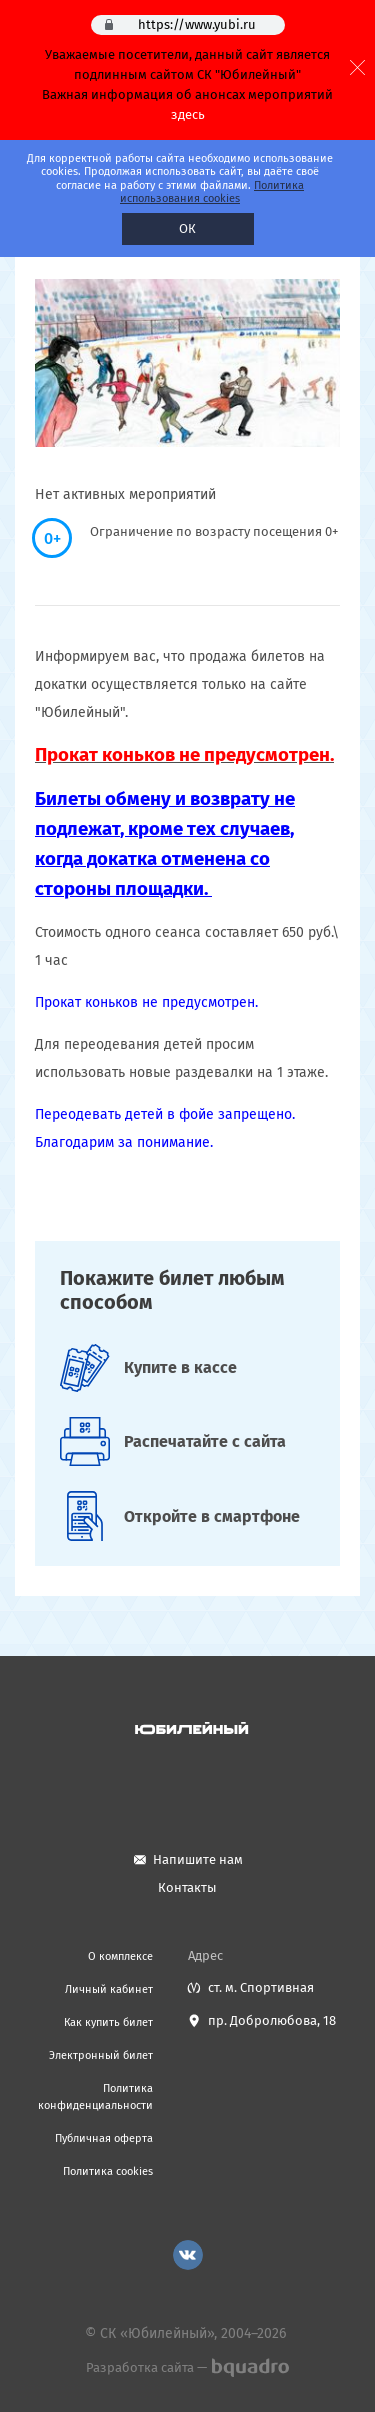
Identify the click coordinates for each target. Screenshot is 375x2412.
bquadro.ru (249, 2368)
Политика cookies (108, 2171)
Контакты (187, 1887)
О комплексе (120, 1956)
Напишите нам (198, 1859)
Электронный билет (101, 2055)
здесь (188, 114)
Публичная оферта (104, 2138)
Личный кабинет (109, 1989)
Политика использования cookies (212, 192)
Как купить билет (108, 2022)
